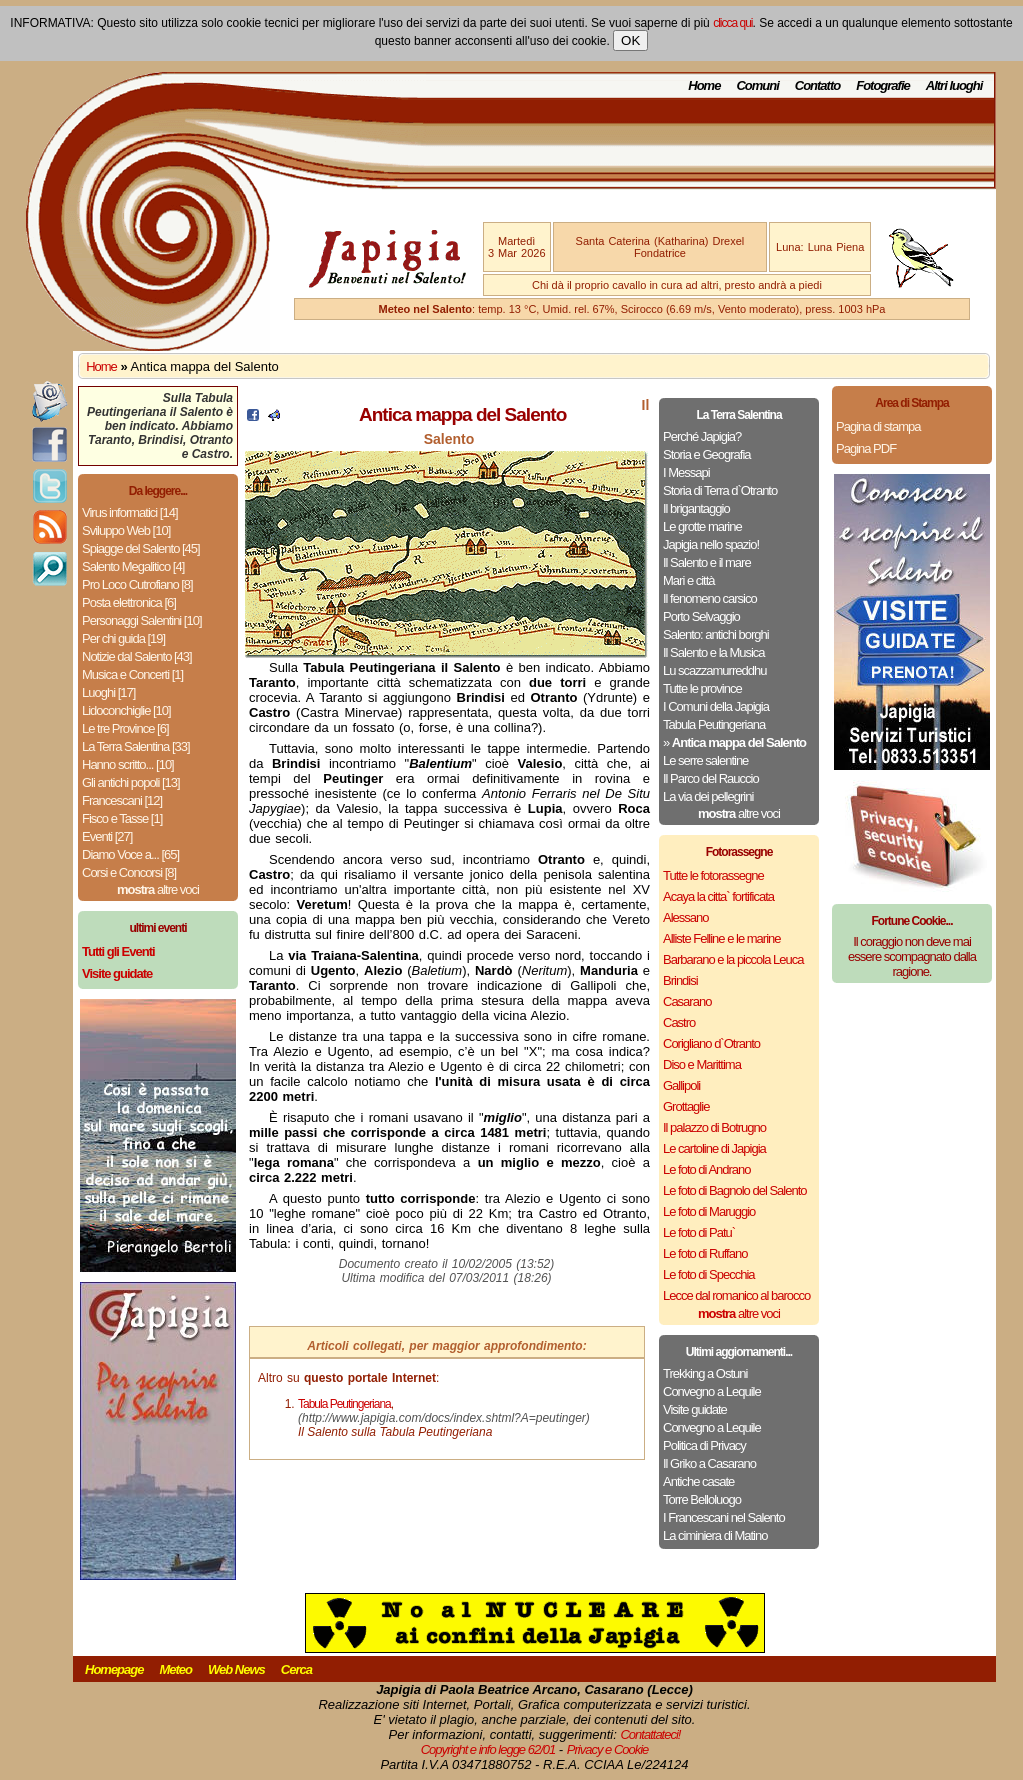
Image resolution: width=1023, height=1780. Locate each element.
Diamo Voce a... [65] (130, 854)
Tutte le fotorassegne (713, 875)
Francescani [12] (122, 800)
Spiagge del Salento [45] (141, 548)
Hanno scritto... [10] (128, 764)
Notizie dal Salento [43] (137, 656)
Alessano (685, 917)
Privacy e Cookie (608, 1749)
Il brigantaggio (696, 508)
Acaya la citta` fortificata (718, 896)
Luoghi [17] (108, 692)
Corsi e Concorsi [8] (129, 872)
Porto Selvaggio (701, 616)
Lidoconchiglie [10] (126, 710)
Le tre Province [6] (125, 728)
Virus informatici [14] (130, 512)
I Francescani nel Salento (724, 1517)
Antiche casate (698, 1481)
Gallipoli (681, 1085)
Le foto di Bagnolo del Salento (734, 1190)
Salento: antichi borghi (716, 634)
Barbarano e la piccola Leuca (733, 959)
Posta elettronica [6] (129, 602)
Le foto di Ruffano (705, 1253)
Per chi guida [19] (123, 638)
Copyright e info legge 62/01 (488, 1749)
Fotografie (883, 85)
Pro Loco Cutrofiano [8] (137, 584)
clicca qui (732, 23)
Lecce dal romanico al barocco (736, 1295)
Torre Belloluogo (702, 1499)
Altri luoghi (954, 85)
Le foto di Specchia (709, 1274)
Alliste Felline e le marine (722, 938)
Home (704, 85)
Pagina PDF (866, 448)
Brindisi (680, 980)
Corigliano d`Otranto (711, 1043)
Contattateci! (650, 1734)
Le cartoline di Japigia (714, 1148)
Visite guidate (695, 1409)
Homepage (114, 1669)
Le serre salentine (705, 760)
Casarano (687, 1001)
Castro (679, 1022)
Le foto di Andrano (707, 1169)
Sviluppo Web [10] (126, 530)
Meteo (175, 1669)
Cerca (296, 1669)
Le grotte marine (702, 526)
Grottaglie (686, 1106)
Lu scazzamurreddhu (714, 670)
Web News (236, 1669)
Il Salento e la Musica (714, 652)
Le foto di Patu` (699, 1232)
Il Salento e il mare (707, 562)
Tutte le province (702, 688)
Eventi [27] (107, 836)
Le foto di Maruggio (709, 1211)
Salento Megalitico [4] (133, 566)
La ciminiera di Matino (715, 1535)
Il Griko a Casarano (709, 1463)
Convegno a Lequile (712, 1391)
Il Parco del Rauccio (711, 778)
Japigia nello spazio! (711, 544)
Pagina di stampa (878, 426)
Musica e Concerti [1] (132, 674)
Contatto (817, 85)
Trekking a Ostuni (705, 1373)
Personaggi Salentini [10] (142, 620)
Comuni (757, 85)
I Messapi (686, 472)
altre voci (158, 889)
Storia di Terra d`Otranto (720, 490)
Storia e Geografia (707, 454)
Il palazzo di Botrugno (714, 1127)
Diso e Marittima (702, 1064)
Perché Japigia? (702, 436)
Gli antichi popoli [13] (131, 782)
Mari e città (689, 580)
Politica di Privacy (704, 1445)
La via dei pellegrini (708, 796)
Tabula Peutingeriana (714, 724)
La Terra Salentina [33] (136, 746)
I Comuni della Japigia (716, 706)
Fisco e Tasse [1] (122, 818)
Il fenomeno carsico (710, 598)
